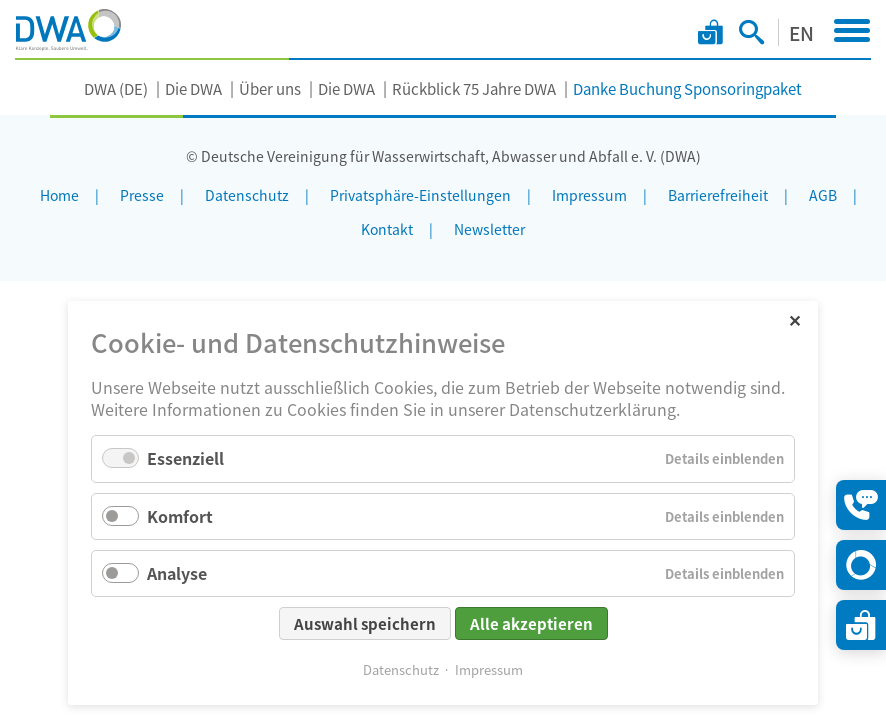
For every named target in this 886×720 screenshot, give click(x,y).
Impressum (489, 669)
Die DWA (193, 88)
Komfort (180, 516)
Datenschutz (401, 669)
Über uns (270, 88)
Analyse (177, 573)
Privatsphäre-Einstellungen (420, 195)
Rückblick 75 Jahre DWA (474, 88)
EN (801, 32)
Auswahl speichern (365, 623)
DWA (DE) (116, 88)
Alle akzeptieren (531, 623)
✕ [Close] (794, 319)
